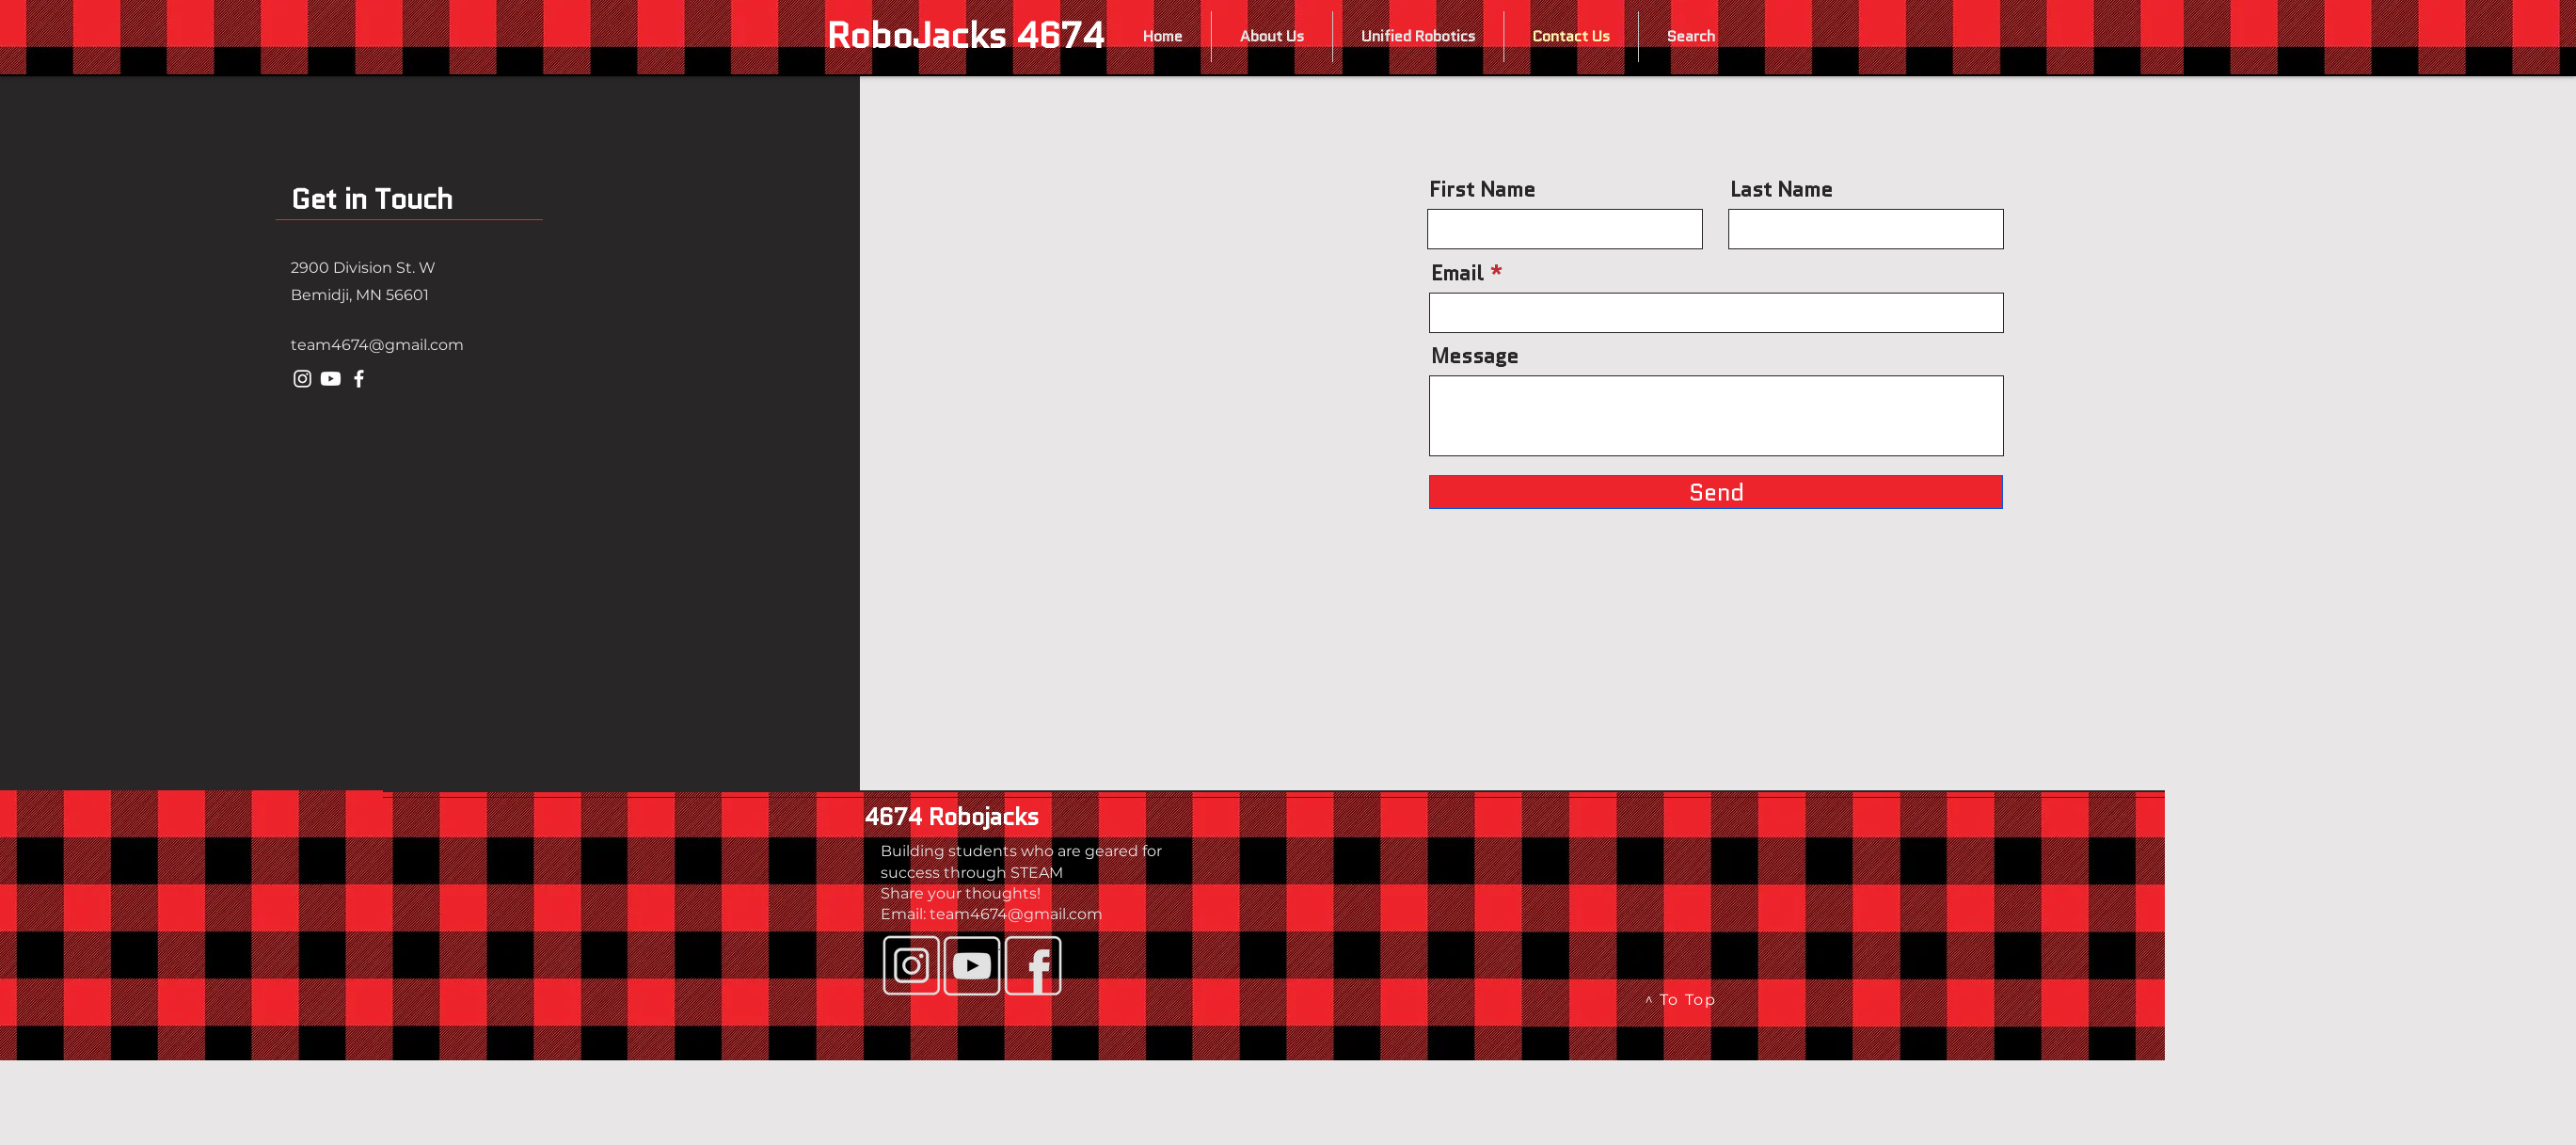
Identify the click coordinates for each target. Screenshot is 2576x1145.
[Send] (1716, 492)
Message (1475, 356)
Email (1457, 273)
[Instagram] (302, 378)
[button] (1272, 36)
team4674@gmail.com (377, 345)
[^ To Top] (1682, 1000)
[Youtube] (330, 378)
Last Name (1781, 190)
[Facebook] (359, 378)
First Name (1482, 190)
